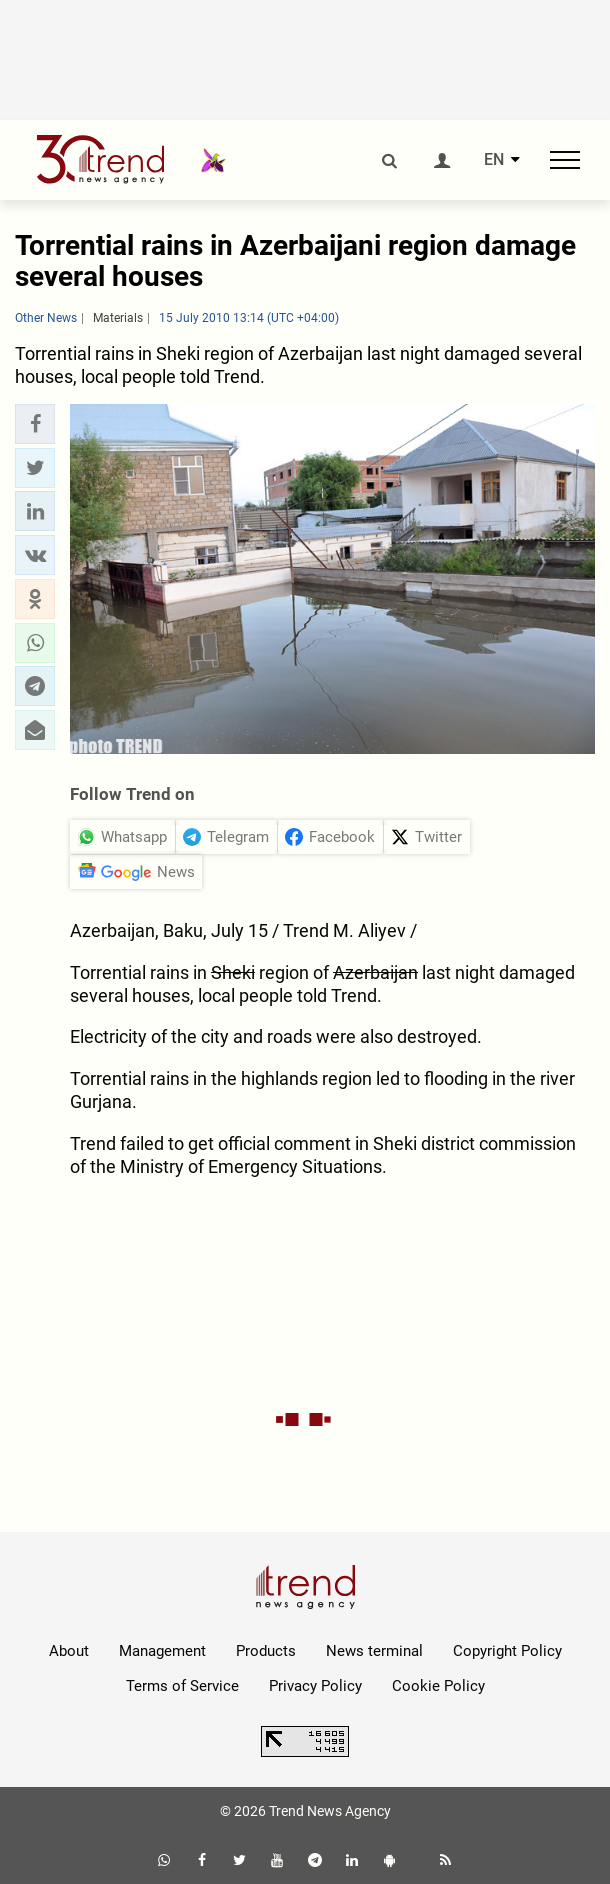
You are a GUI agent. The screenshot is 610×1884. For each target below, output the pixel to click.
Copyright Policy (507, 1651)
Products (266, 1651)
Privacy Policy (315, 1686)
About (69, 1651)
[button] (35, 424)
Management (162, 1651)
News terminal (374, 1651)
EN (494, 160)
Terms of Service (182, 1686)
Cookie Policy (438, 1686)
